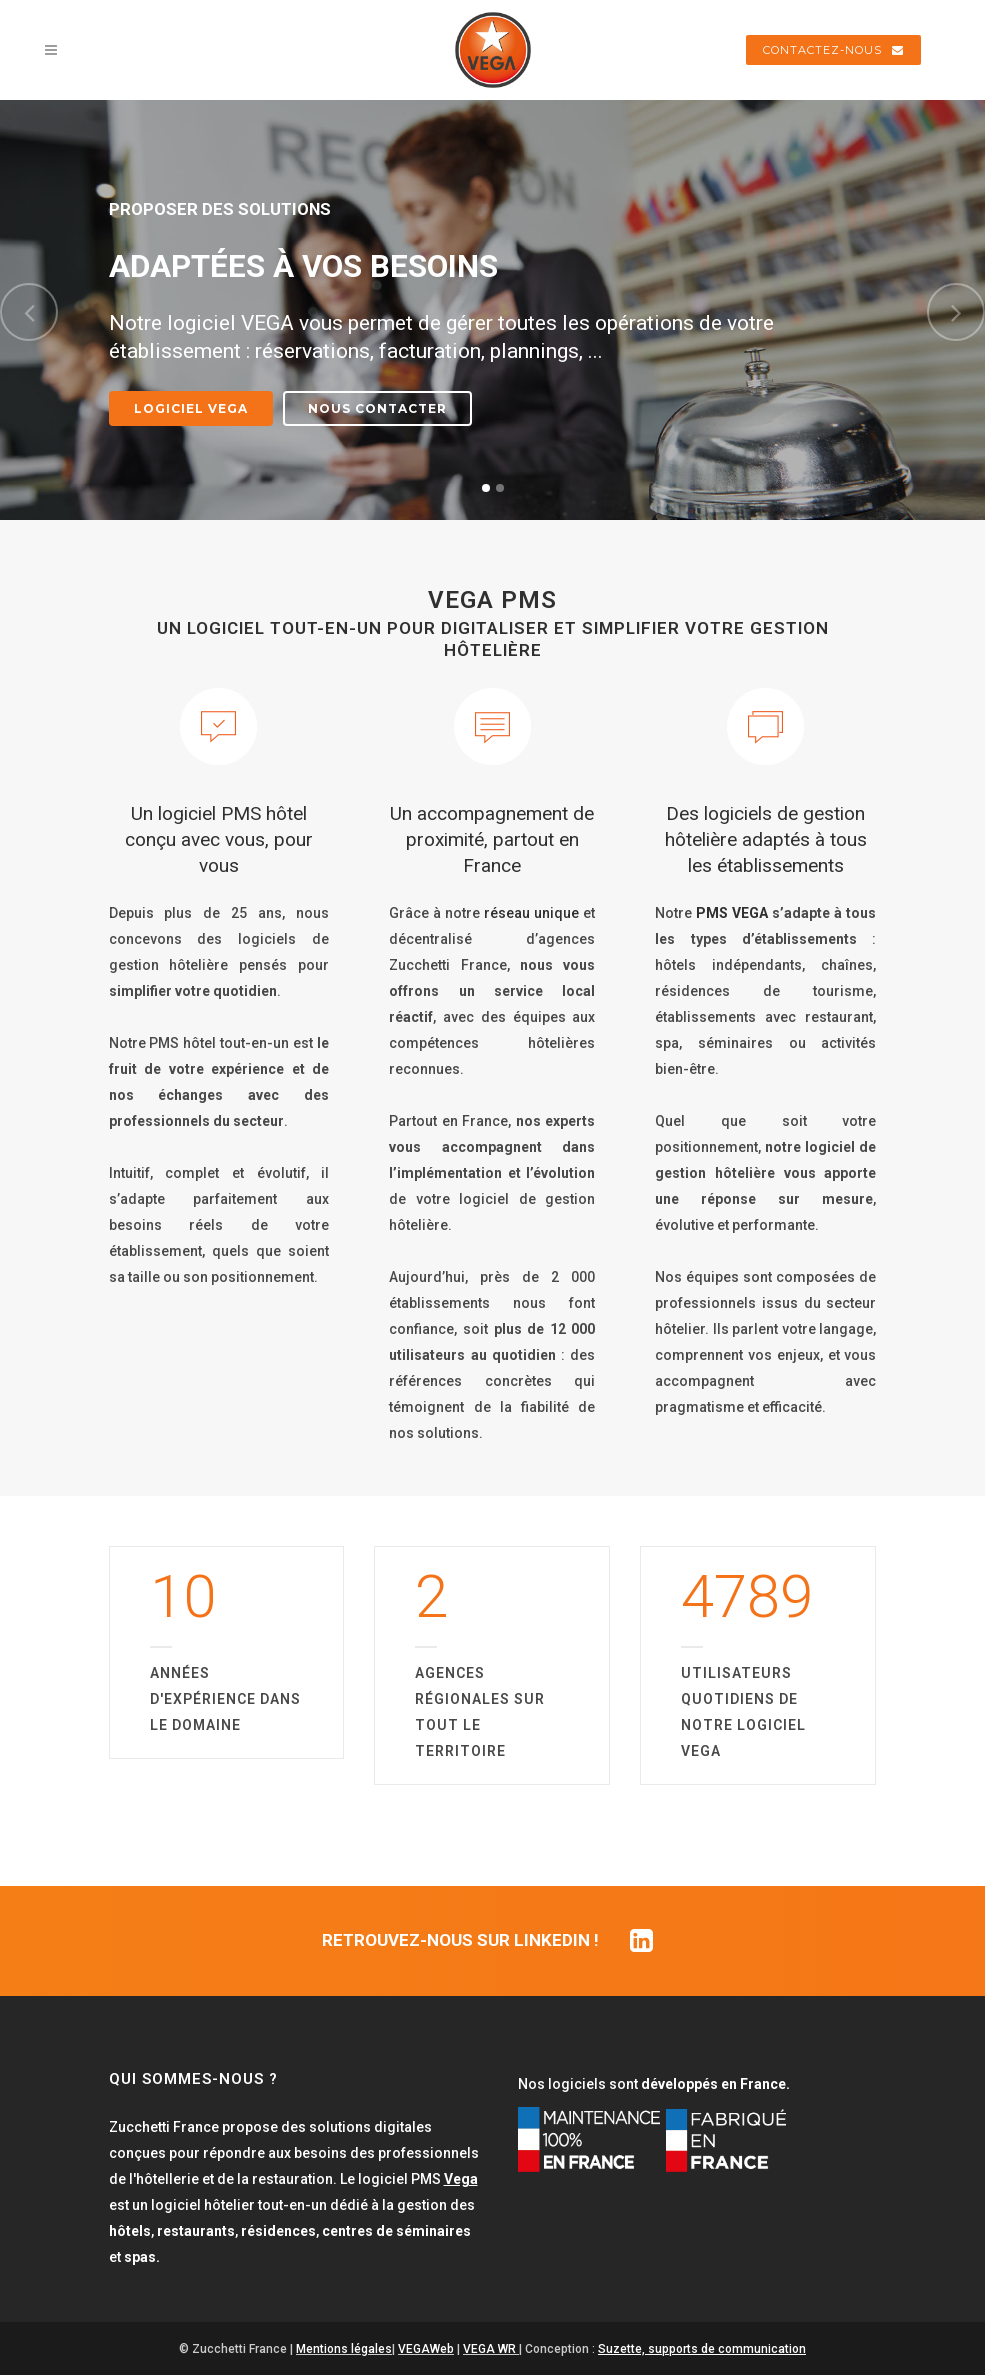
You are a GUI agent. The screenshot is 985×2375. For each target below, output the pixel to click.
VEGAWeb (426, 2349)
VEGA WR (489, 2349)
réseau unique (531, 913)
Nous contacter (377, 408)
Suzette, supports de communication (702, 2349)
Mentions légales (344, 2349)
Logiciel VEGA (191, 408)
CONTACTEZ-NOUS (833, 50)
